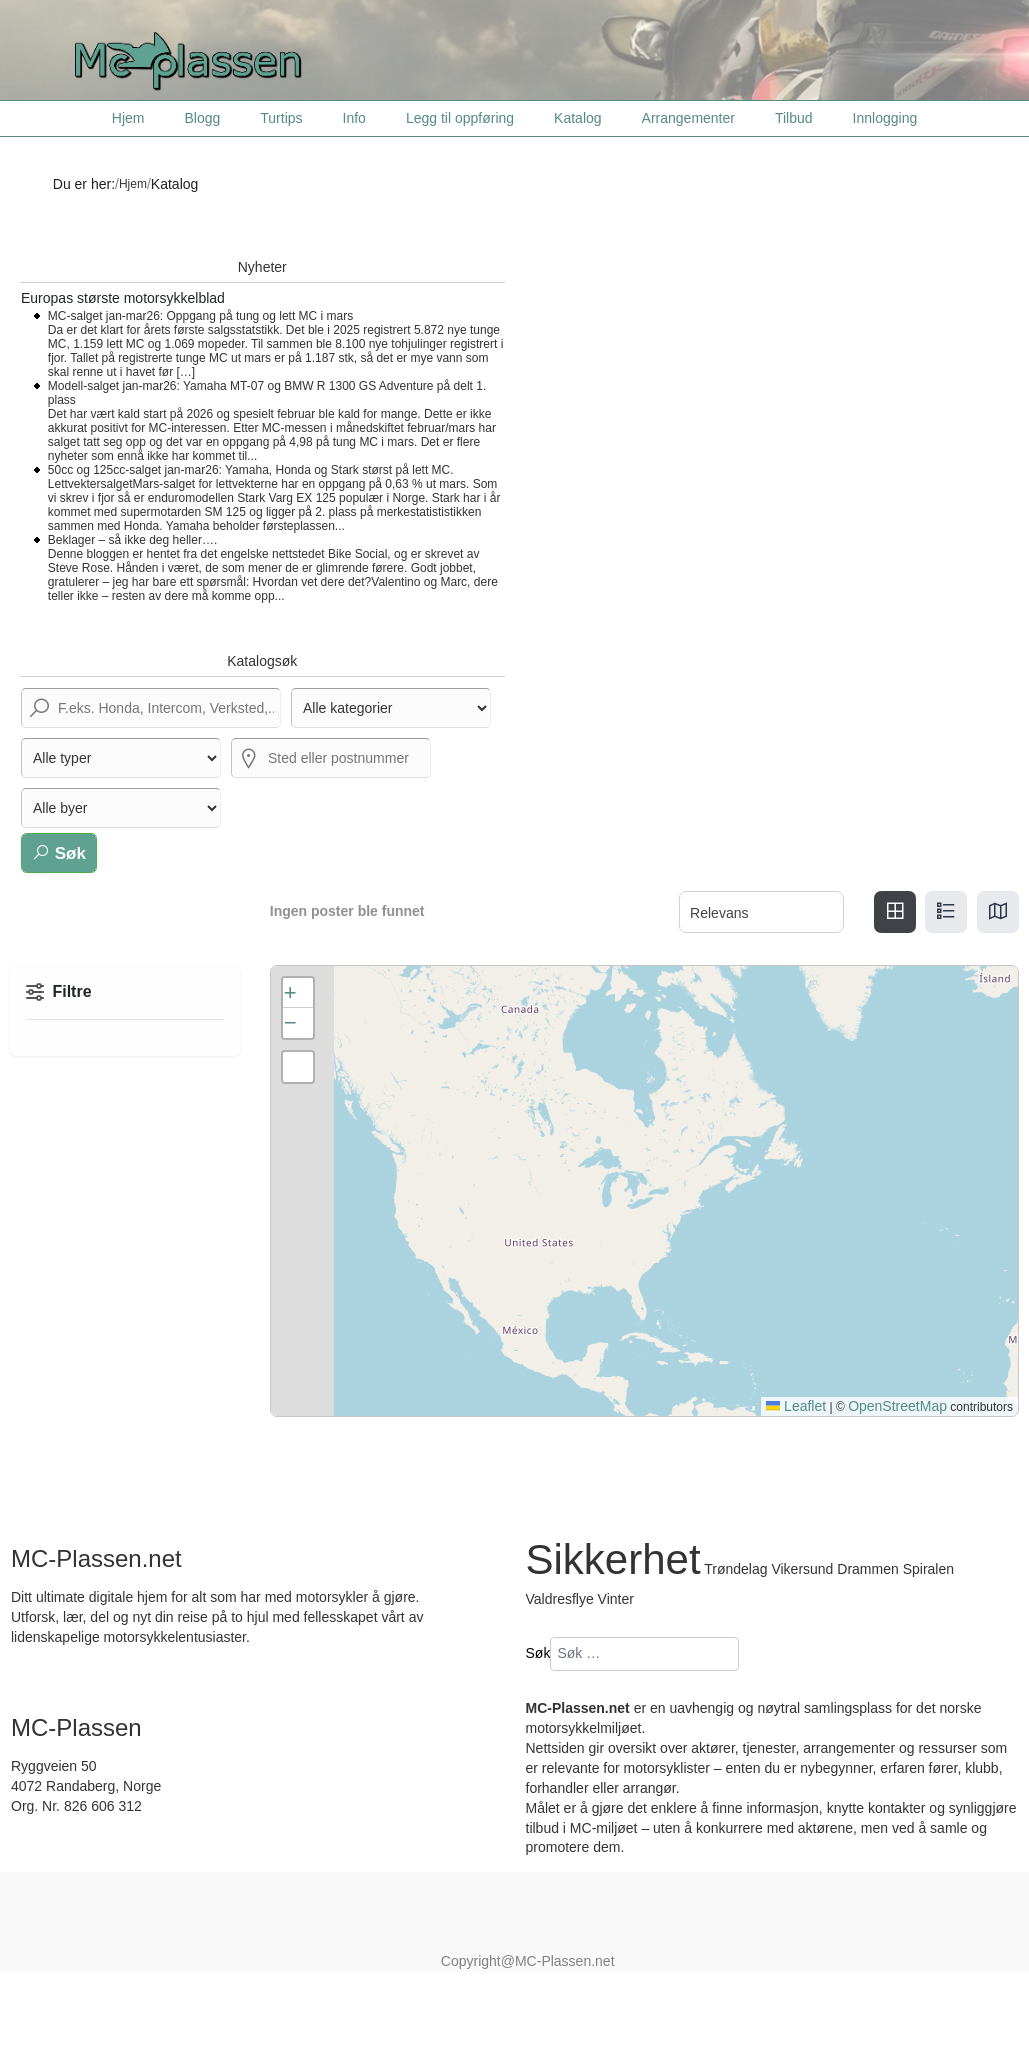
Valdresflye (560, 1599)
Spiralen (928, 1569)
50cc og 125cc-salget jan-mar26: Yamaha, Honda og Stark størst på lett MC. (251, 470)
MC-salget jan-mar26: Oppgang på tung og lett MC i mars (200, 316)
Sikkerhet (613, 1559)
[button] (298, 993)
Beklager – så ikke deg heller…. (132, 540)
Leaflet (796, 1406)
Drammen (867, 1569)
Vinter (616, 1599)
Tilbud (794, 118)
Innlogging (885, 118)
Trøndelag (735, 1569)
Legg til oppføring (460, 118)
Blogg (202, 118)
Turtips (281, 118)
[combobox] (644, 1654)
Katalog (577, 118)
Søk (59, 853)
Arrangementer (688, 118)
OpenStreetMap (897, 1406)
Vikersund (804, 1569)
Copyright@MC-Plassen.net (528, 1961)
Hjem (128, 118)
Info (354, 118)
